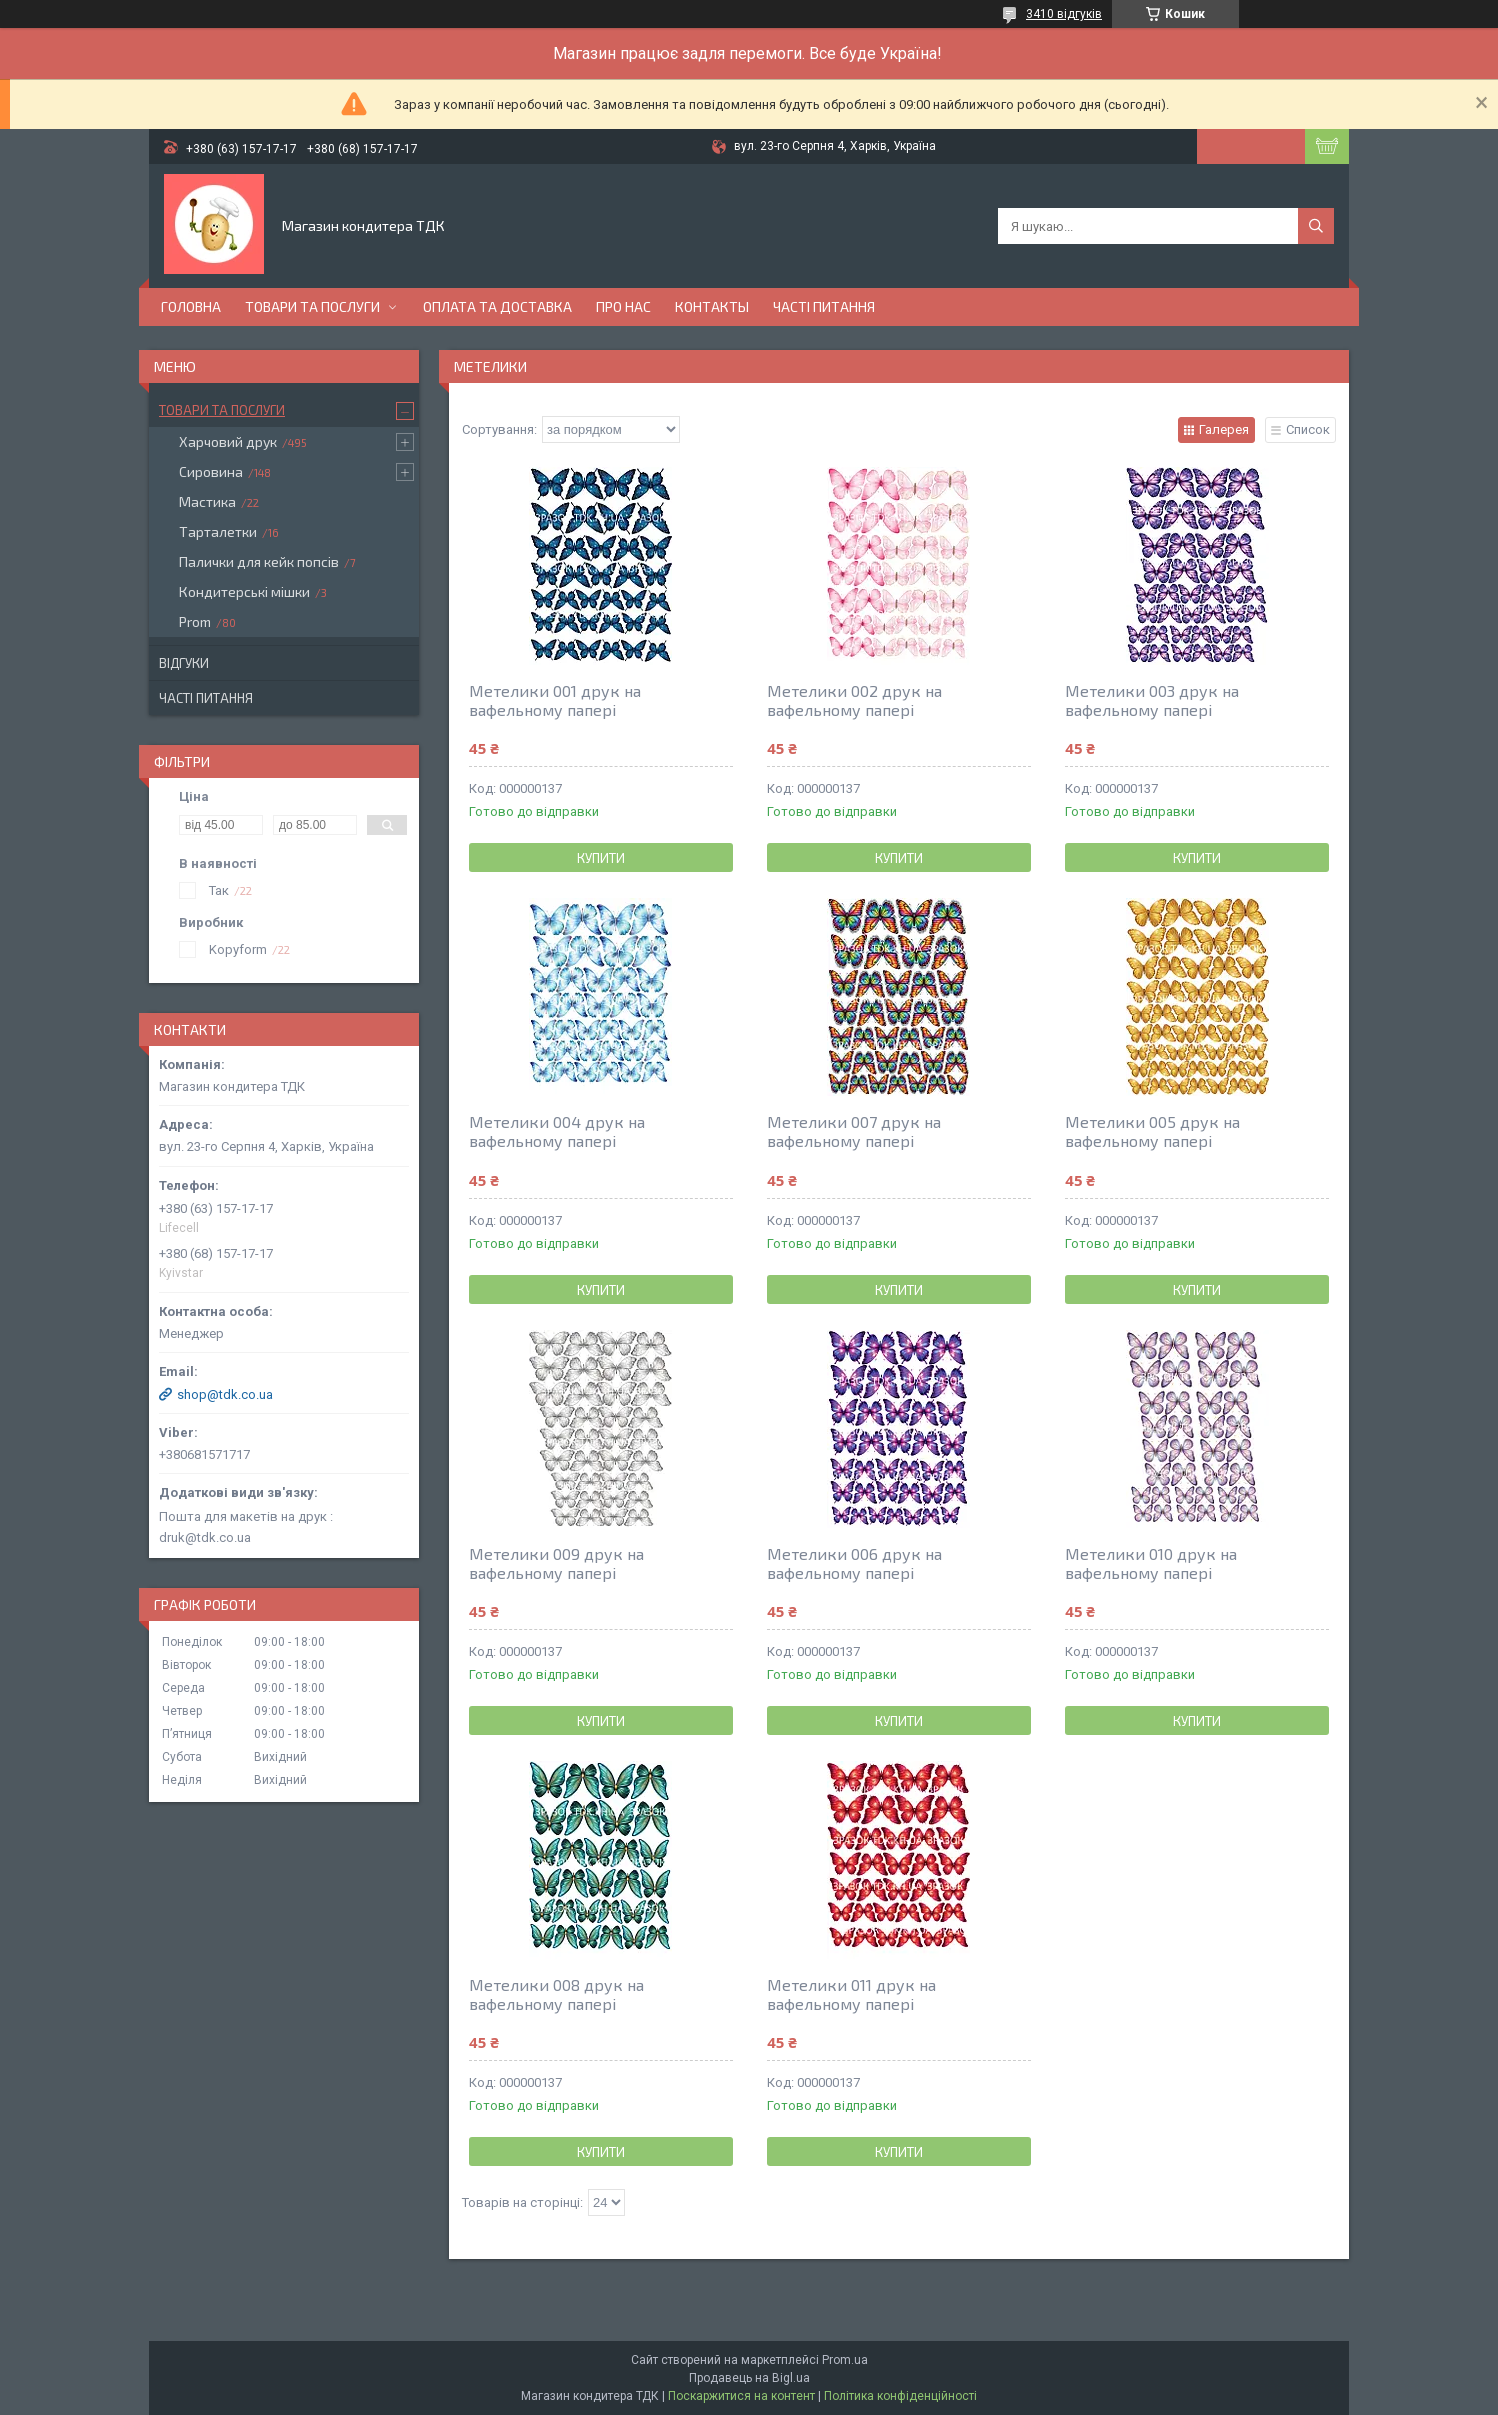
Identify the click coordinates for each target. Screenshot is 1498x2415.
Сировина (211, 471)
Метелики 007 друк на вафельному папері (854, 1131)
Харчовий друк (228, 441)
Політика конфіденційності (900, 2396)
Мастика (207, 501)
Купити (601, 858)
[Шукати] (1316, 226)
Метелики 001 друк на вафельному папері (555, 700)
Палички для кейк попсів (259, 561)
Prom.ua (845, 2360)
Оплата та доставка (497, 306)
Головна (191, 306)
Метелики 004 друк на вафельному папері (557, 1131)
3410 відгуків (1064, 14)
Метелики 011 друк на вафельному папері (851, 1994)
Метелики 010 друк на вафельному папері (1151, 1563)
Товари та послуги (312, 306)
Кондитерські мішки (244, 591)
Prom (195, 621)
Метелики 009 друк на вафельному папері (556, 1563)
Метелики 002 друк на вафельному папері (854, 700)
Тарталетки (218, 531)
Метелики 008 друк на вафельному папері (556, 1994)
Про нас (623, 306)
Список (1308, 429)
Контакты (712, 306)
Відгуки (184, 663)
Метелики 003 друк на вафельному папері (1152, 700)
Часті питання (824, 306)
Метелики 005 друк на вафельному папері (1152, 1131)
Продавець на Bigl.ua (749, 2378)
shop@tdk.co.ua (225, 1394)
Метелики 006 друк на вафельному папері (854, 1563)
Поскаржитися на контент (741, 2396)
